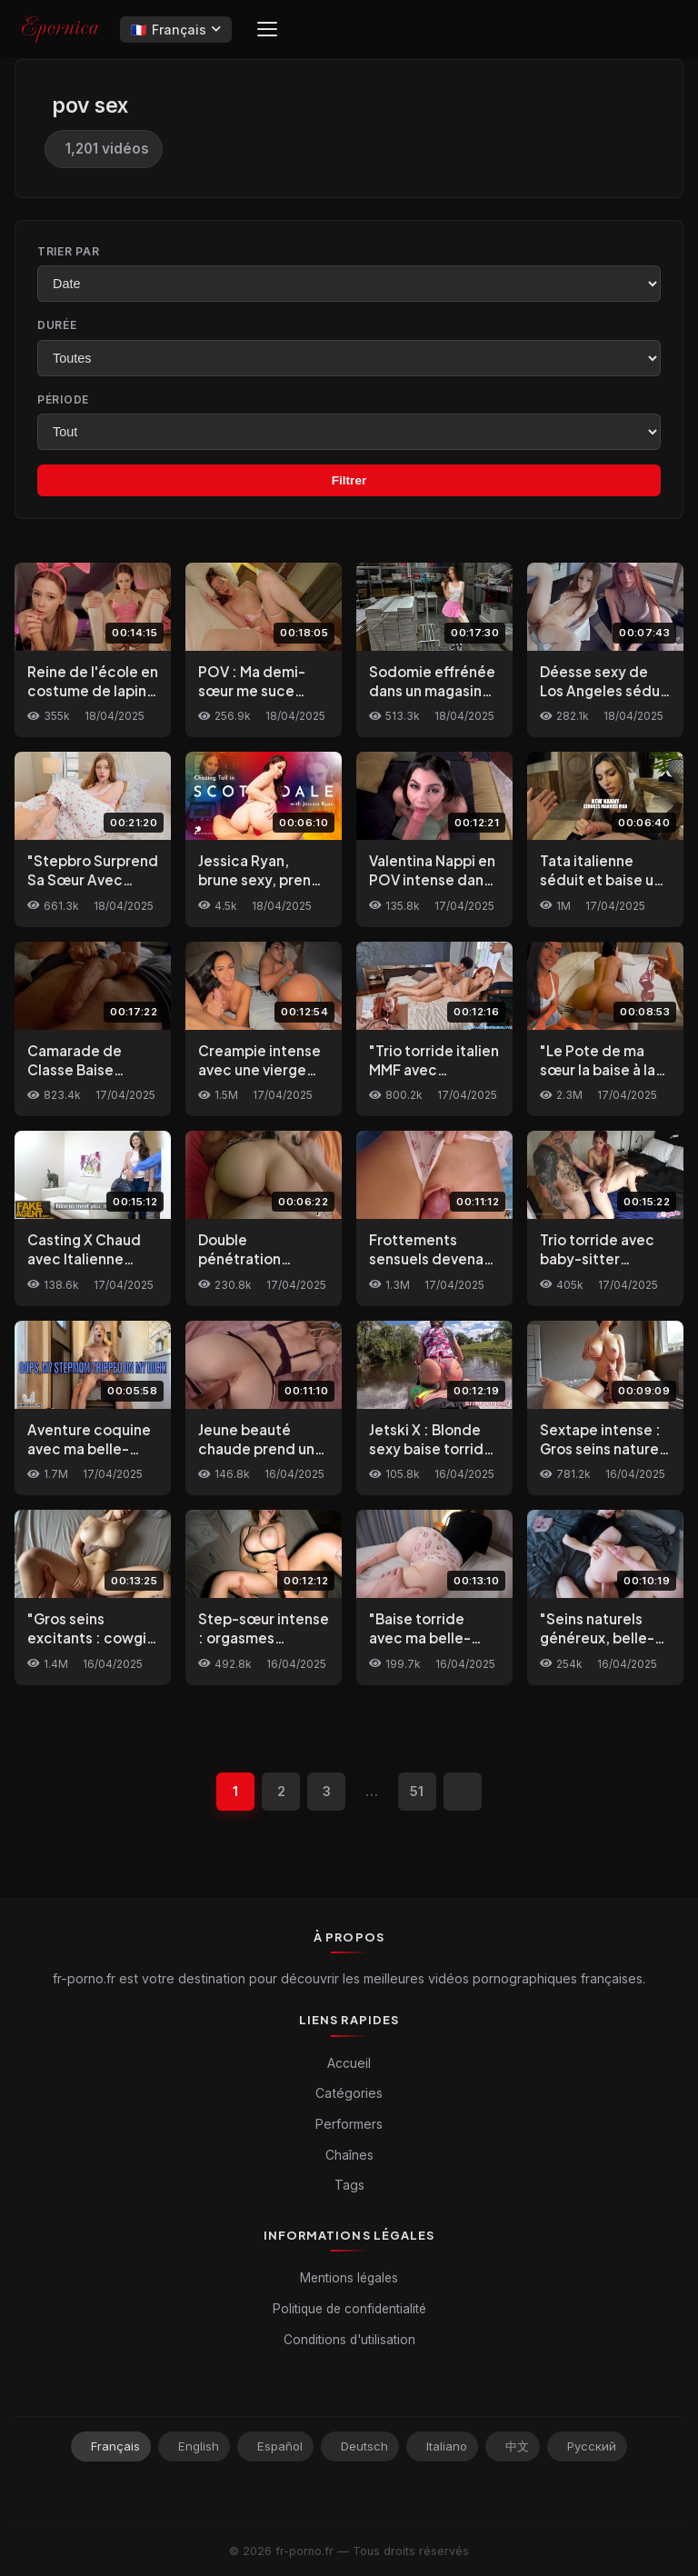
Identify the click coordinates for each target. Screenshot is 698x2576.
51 (417, 1791)
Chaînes (349, 2154)
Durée (57, 325)
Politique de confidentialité (349, 2308)
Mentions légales (349, 2278)
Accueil (349, 2063)
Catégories (349, 2094)
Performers (349, 2124)
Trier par (68, 251)
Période (63, 399)
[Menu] (267, 29)
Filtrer (349, 480)
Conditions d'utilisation (349, 2339)
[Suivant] (463, 1791)
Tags (349, 2184)
